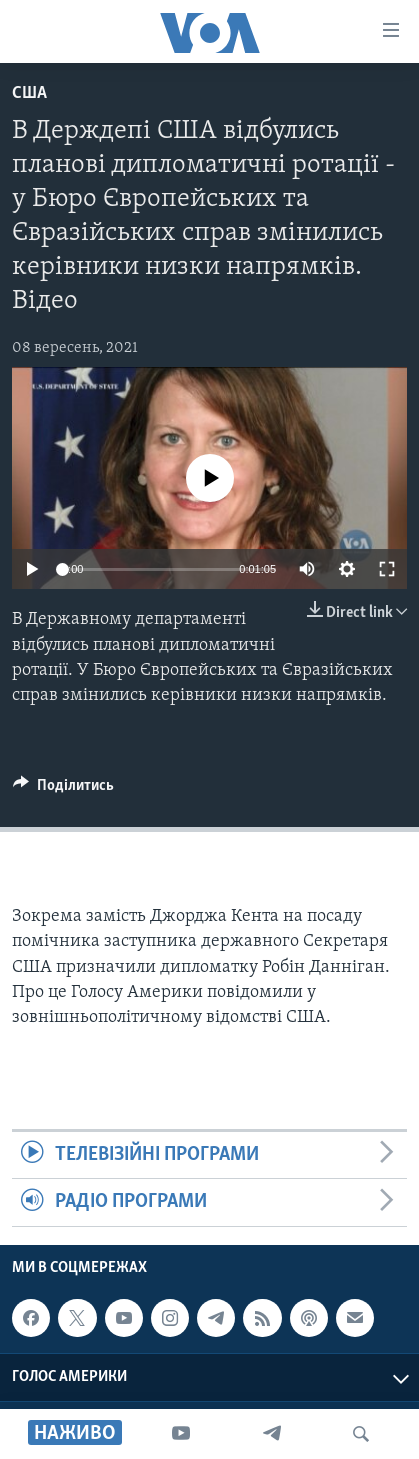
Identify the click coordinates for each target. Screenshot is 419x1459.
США (29, 93)
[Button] (63, 790)
